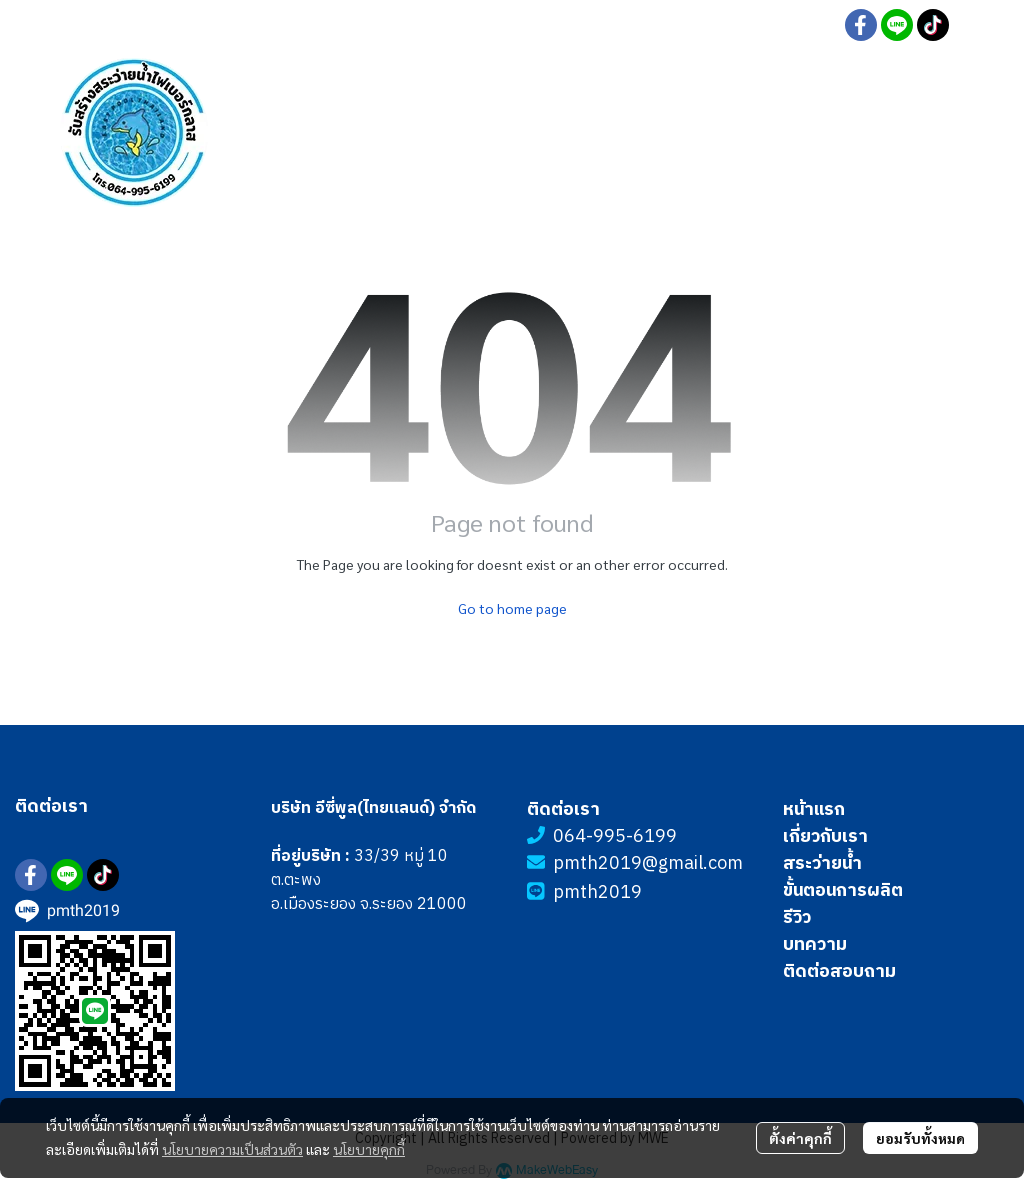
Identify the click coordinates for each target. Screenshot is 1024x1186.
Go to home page (512, 608)
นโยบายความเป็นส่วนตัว (232, 1149)
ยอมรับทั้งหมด (920, 1138)
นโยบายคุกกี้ (369, 1149)
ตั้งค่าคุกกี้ (800, 1138)
